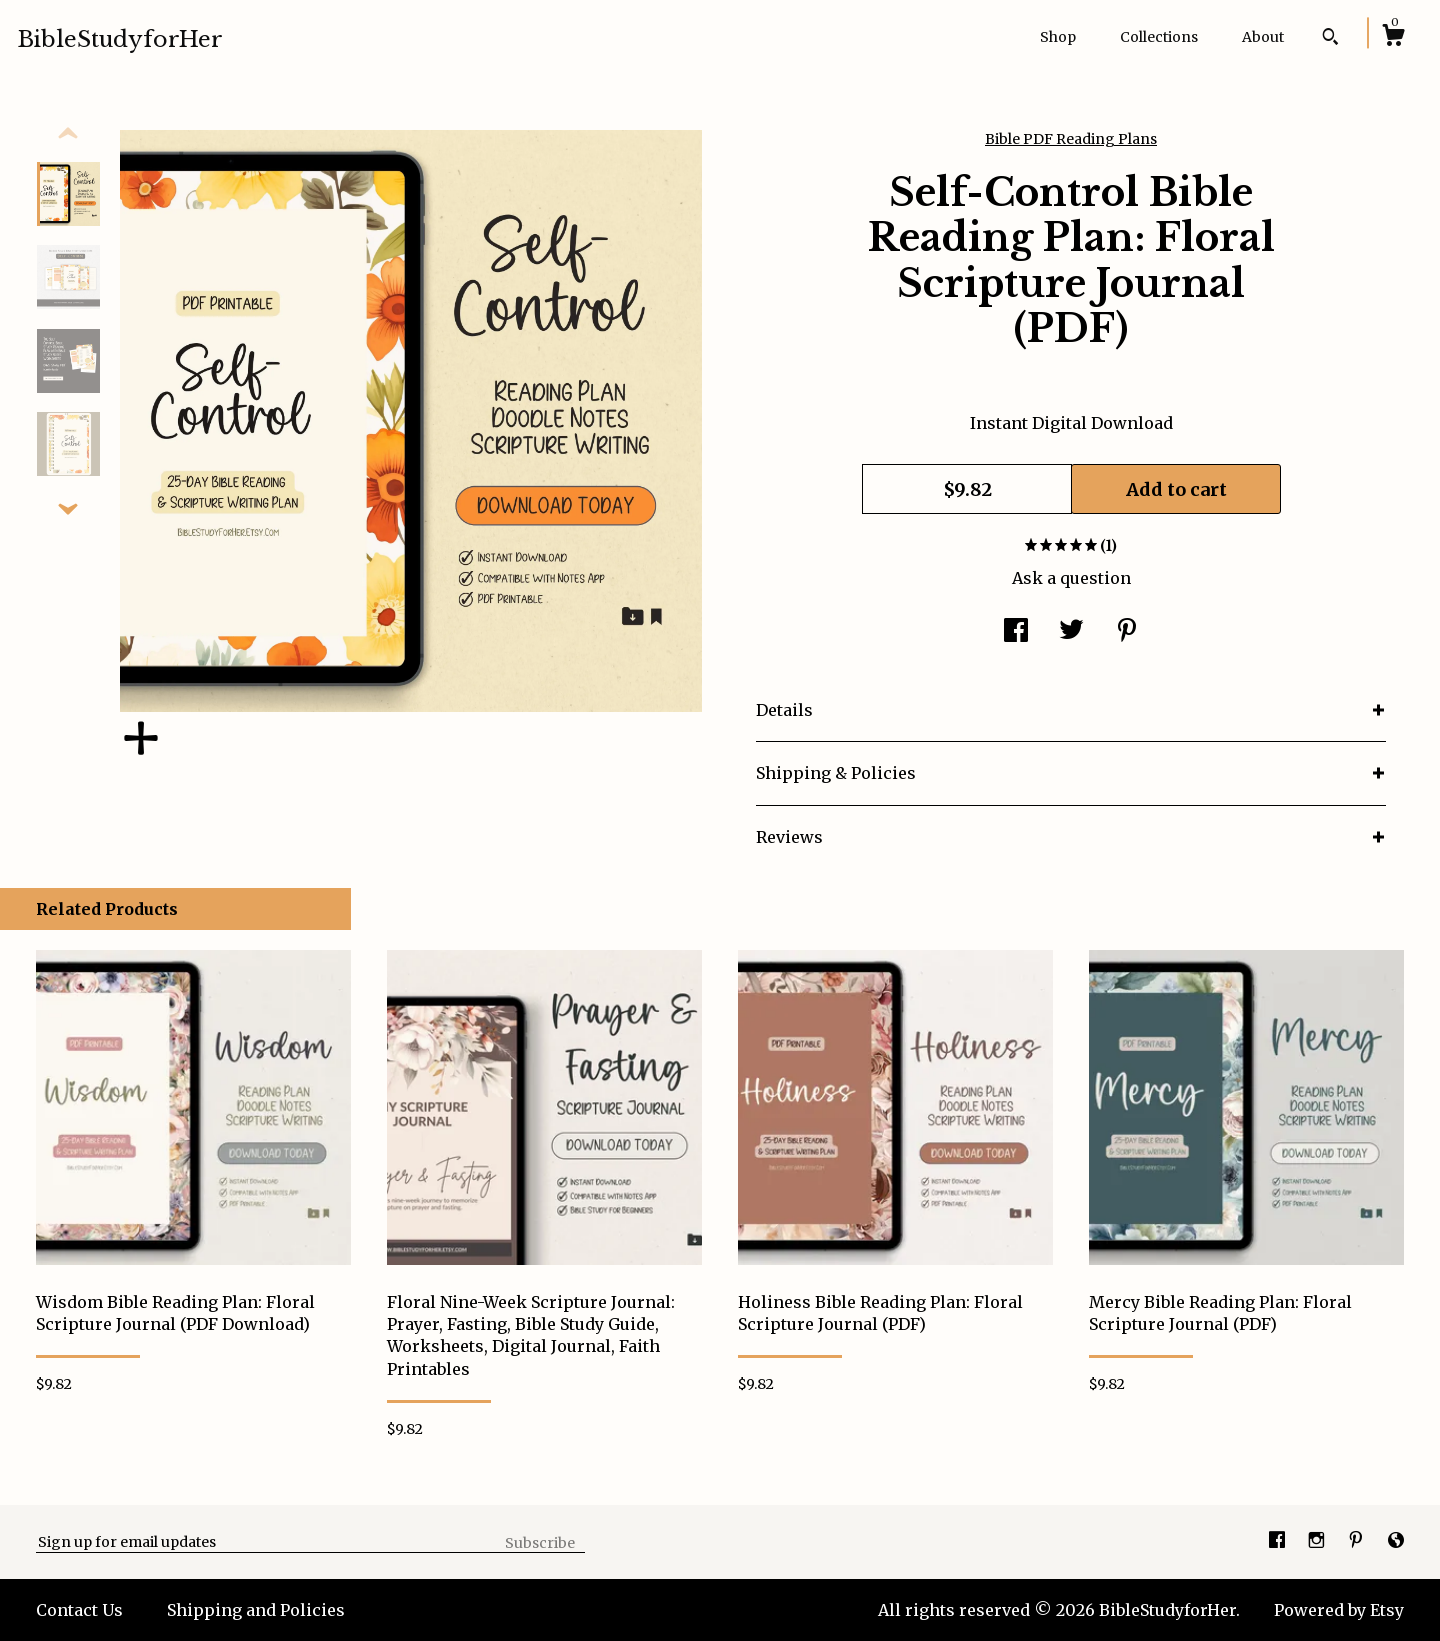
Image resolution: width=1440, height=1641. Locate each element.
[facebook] (1279, 1541)
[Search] (1330, 39)
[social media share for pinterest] (1127, 632)
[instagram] (1318, 1541)
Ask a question (1071, 578)
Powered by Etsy (1339, 1610)
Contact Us (79, 1610)
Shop (1058, 37)
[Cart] (1393, 38)
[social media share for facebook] (1016, 632)
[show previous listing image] (68, 134)
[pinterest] (1358, 1541)
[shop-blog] (1396, 1541)
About (1263, 37)
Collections (1159, 37)
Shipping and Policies (256, 1610)
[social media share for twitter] (1071, 632)
